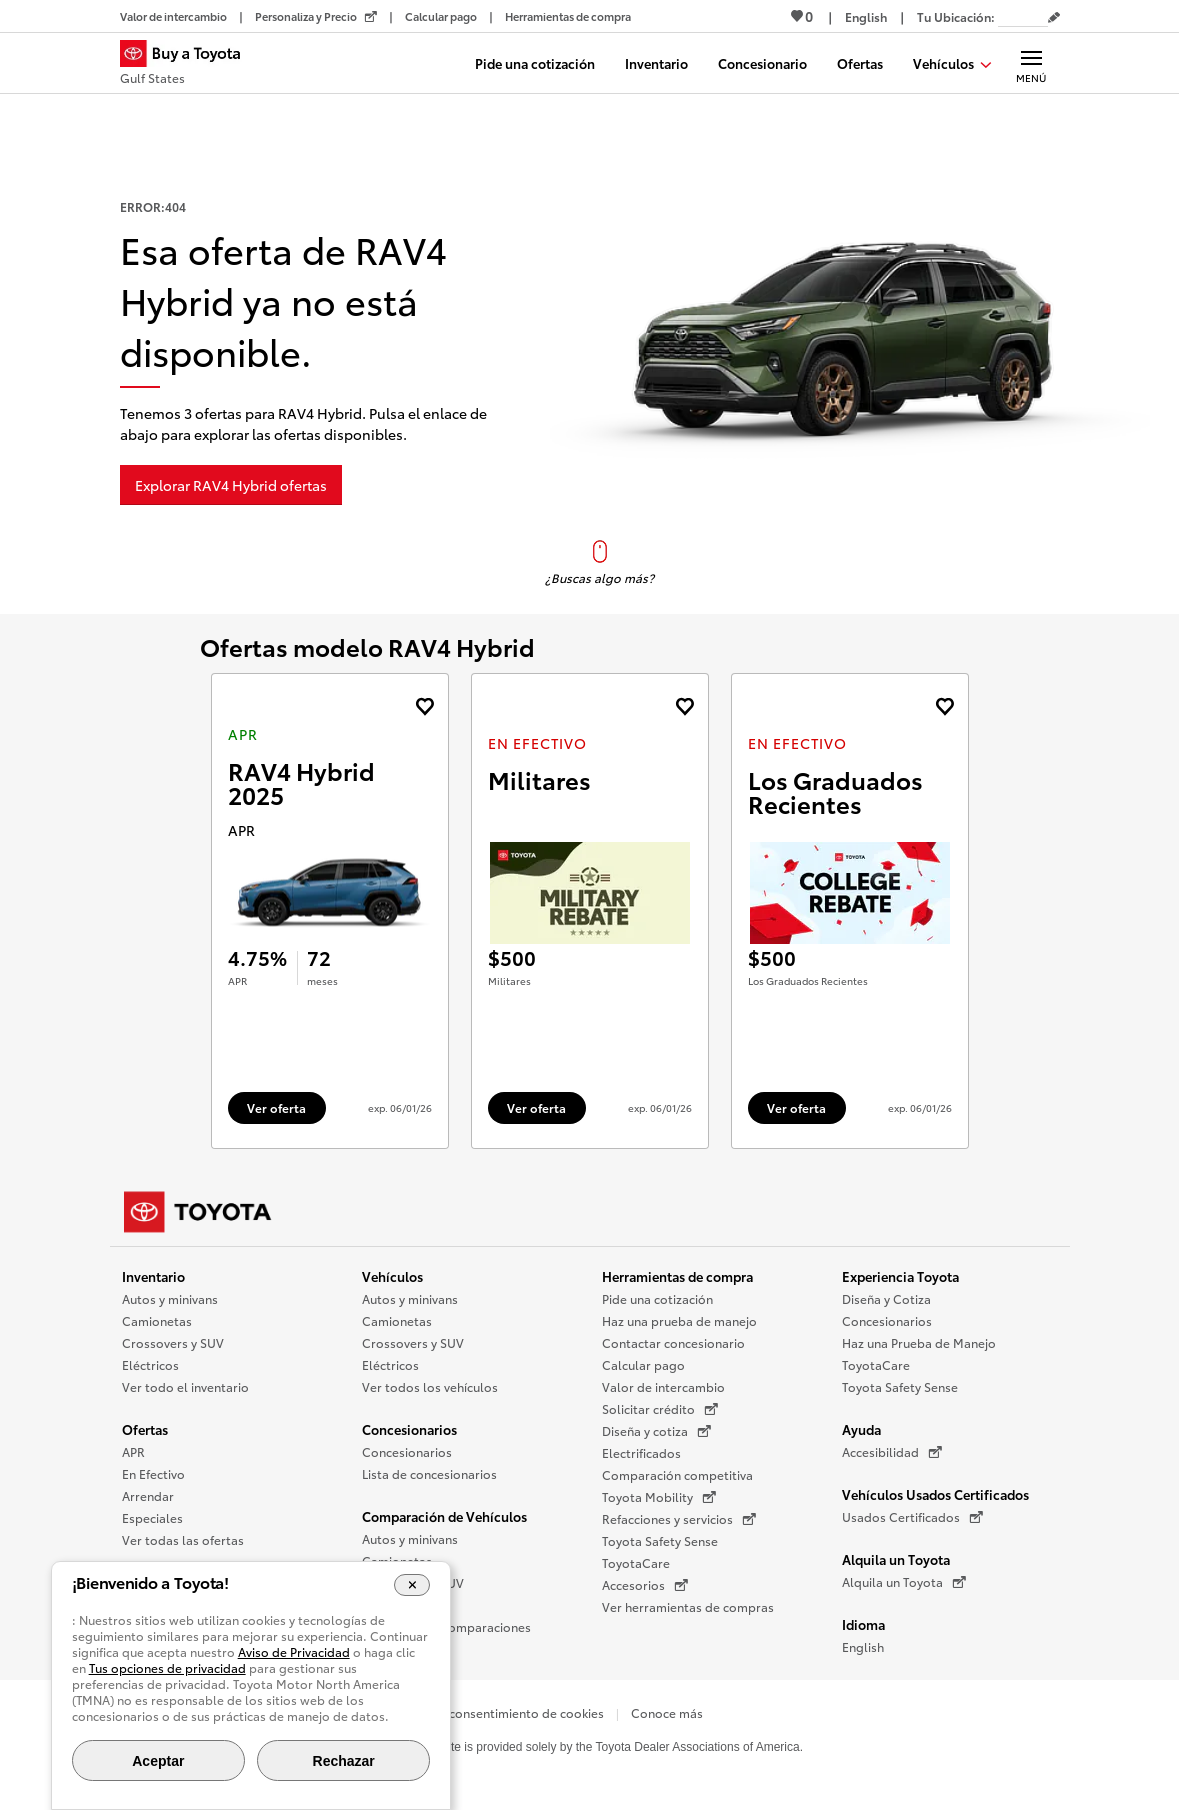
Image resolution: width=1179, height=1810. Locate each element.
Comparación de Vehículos (444, 1516)
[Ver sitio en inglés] (866, 16)
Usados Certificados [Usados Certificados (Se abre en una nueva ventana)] (912, 1517)
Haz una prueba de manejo (679, 1320)
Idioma (863, 1624)
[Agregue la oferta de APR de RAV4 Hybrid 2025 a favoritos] (424, 706)
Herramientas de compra (677, 1276)
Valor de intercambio (663, 1386)
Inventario (153, 1276)
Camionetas (157, 1320)
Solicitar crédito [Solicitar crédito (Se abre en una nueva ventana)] (660, 1409)
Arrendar (148, 1495)
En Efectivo (153, 1473)
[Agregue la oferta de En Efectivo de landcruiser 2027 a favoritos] (684, 706)
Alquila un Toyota (896, 1559)
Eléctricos (150, 1364)
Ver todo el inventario (185, 1386)
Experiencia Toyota (900, 1276)
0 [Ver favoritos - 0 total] (802, 16)
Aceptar (158, 1761)
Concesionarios (409, 1429)
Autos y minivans (170, 1298)
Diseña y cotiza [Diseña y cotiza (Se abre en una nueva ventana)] (656, 1431)
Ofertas (145, 1429)
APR (133, 1451)
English (863, 1646)
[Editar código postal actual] (1054, 18)
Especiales (152, 1517)
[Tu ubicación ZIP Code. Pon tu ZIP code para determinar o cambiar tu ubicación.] (1023, 16)
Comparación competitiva (677, 1474)
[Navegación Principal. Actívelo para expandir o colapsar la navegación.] (1031, 63)
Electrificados (641, 1452)
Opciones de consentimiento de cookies (488, 1712)
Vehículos (392, 1276)
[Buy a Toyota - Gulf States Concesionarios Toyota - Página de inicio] (189, 65)
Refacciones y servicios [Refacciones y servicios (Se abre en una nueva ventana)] (679, 1519)
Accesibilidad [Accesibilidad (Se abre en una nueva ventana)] (892, 1452)
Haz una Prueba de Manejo (919, 1342)
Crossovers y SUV (173, 1342)
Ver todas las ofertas (183, 1539)
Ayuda (861, 1429)
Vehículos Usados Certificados (935, 1494)
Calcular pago (643, 1364)
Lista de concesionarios (429, 1473)
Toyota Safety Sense (660, 1540)
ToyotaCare (636, 1562)
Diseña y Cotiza (886, 1298)
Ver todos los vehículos (430, 1386)
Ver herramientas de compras (688, 1606)
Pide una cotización (657, 1298)
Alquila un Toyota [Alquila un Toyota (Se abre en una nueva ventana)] (904, 1582)
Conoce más (667, 1712)
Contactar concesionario (673, 1342)
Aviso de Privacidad (294, 1651)
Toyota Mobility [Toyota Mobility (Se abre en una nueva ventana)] (659, 1497)
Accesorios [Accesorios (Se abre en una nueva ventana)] (645, 1585)
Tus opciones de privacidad (167, 1667)
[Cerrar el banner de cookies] (412, 1585)
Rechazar (344, 1761)
